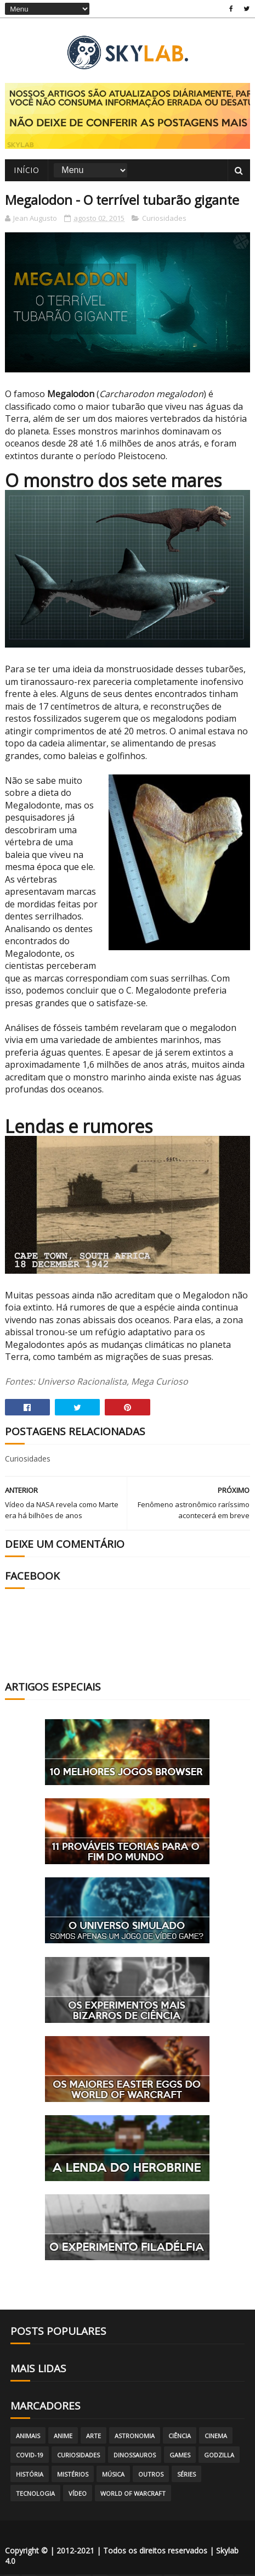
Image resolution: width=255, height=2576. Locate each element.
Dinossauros (135, 2456)
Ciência (179, 2437)
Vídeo (78, 2495)
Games (179, 2456)
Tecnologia (35, 2495)
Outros (150, 2476)
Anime (63, 2437)
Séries (186, 2476)
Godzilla (219, 2456)
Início (26, 171)
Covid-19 (29, 2456)
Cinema (216, 2437)
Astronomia (135, 2437)
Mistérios (72, 2476)
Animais (28, 2437)
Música (113, 2476)
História (29, 2476)
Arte (93, 2437)
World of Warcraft (133, 2495)
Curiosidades (164, 220)
